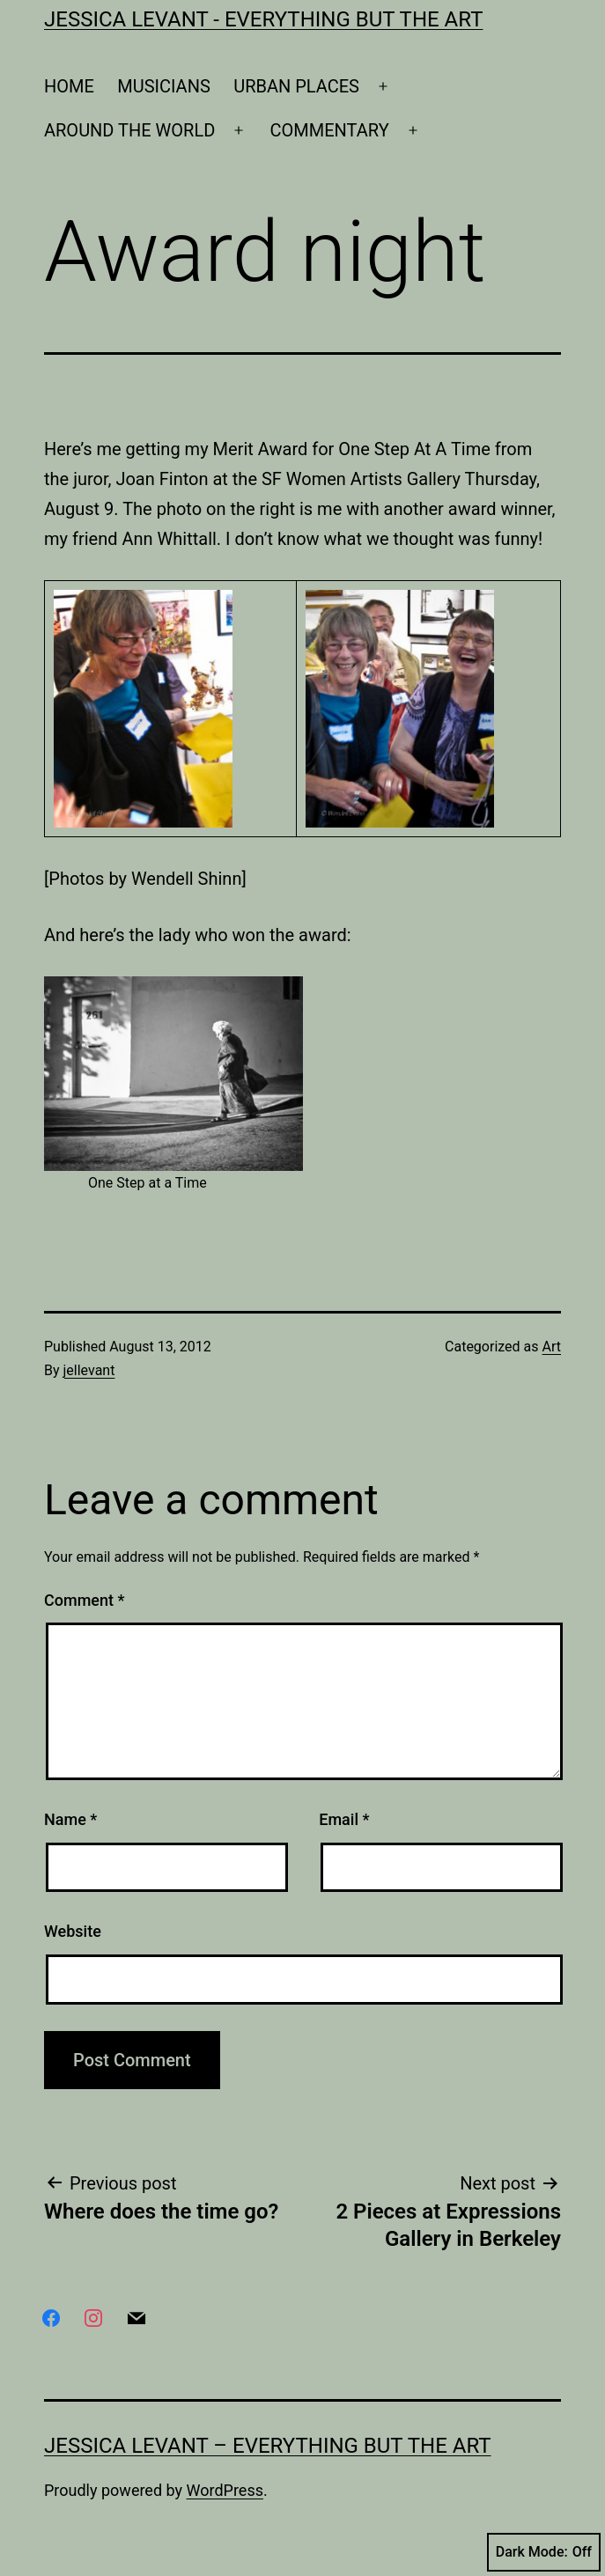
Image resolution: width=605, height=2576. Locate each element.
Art (551, 1346)
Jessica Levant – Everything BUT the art (267, 2445)
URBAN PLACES (296, 86)
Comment (84, 1600)
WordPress (225, 2490)
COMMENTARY (329, 130)
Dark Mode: (544, 2552)
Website (72, 1931)
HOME (69, 86)
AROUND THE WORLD (129, 130)
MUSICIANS (163, 86)
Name (70, 1819)
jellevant (89, 1370)
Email (344, 1819)
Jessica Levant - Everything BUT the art (263, 19)
